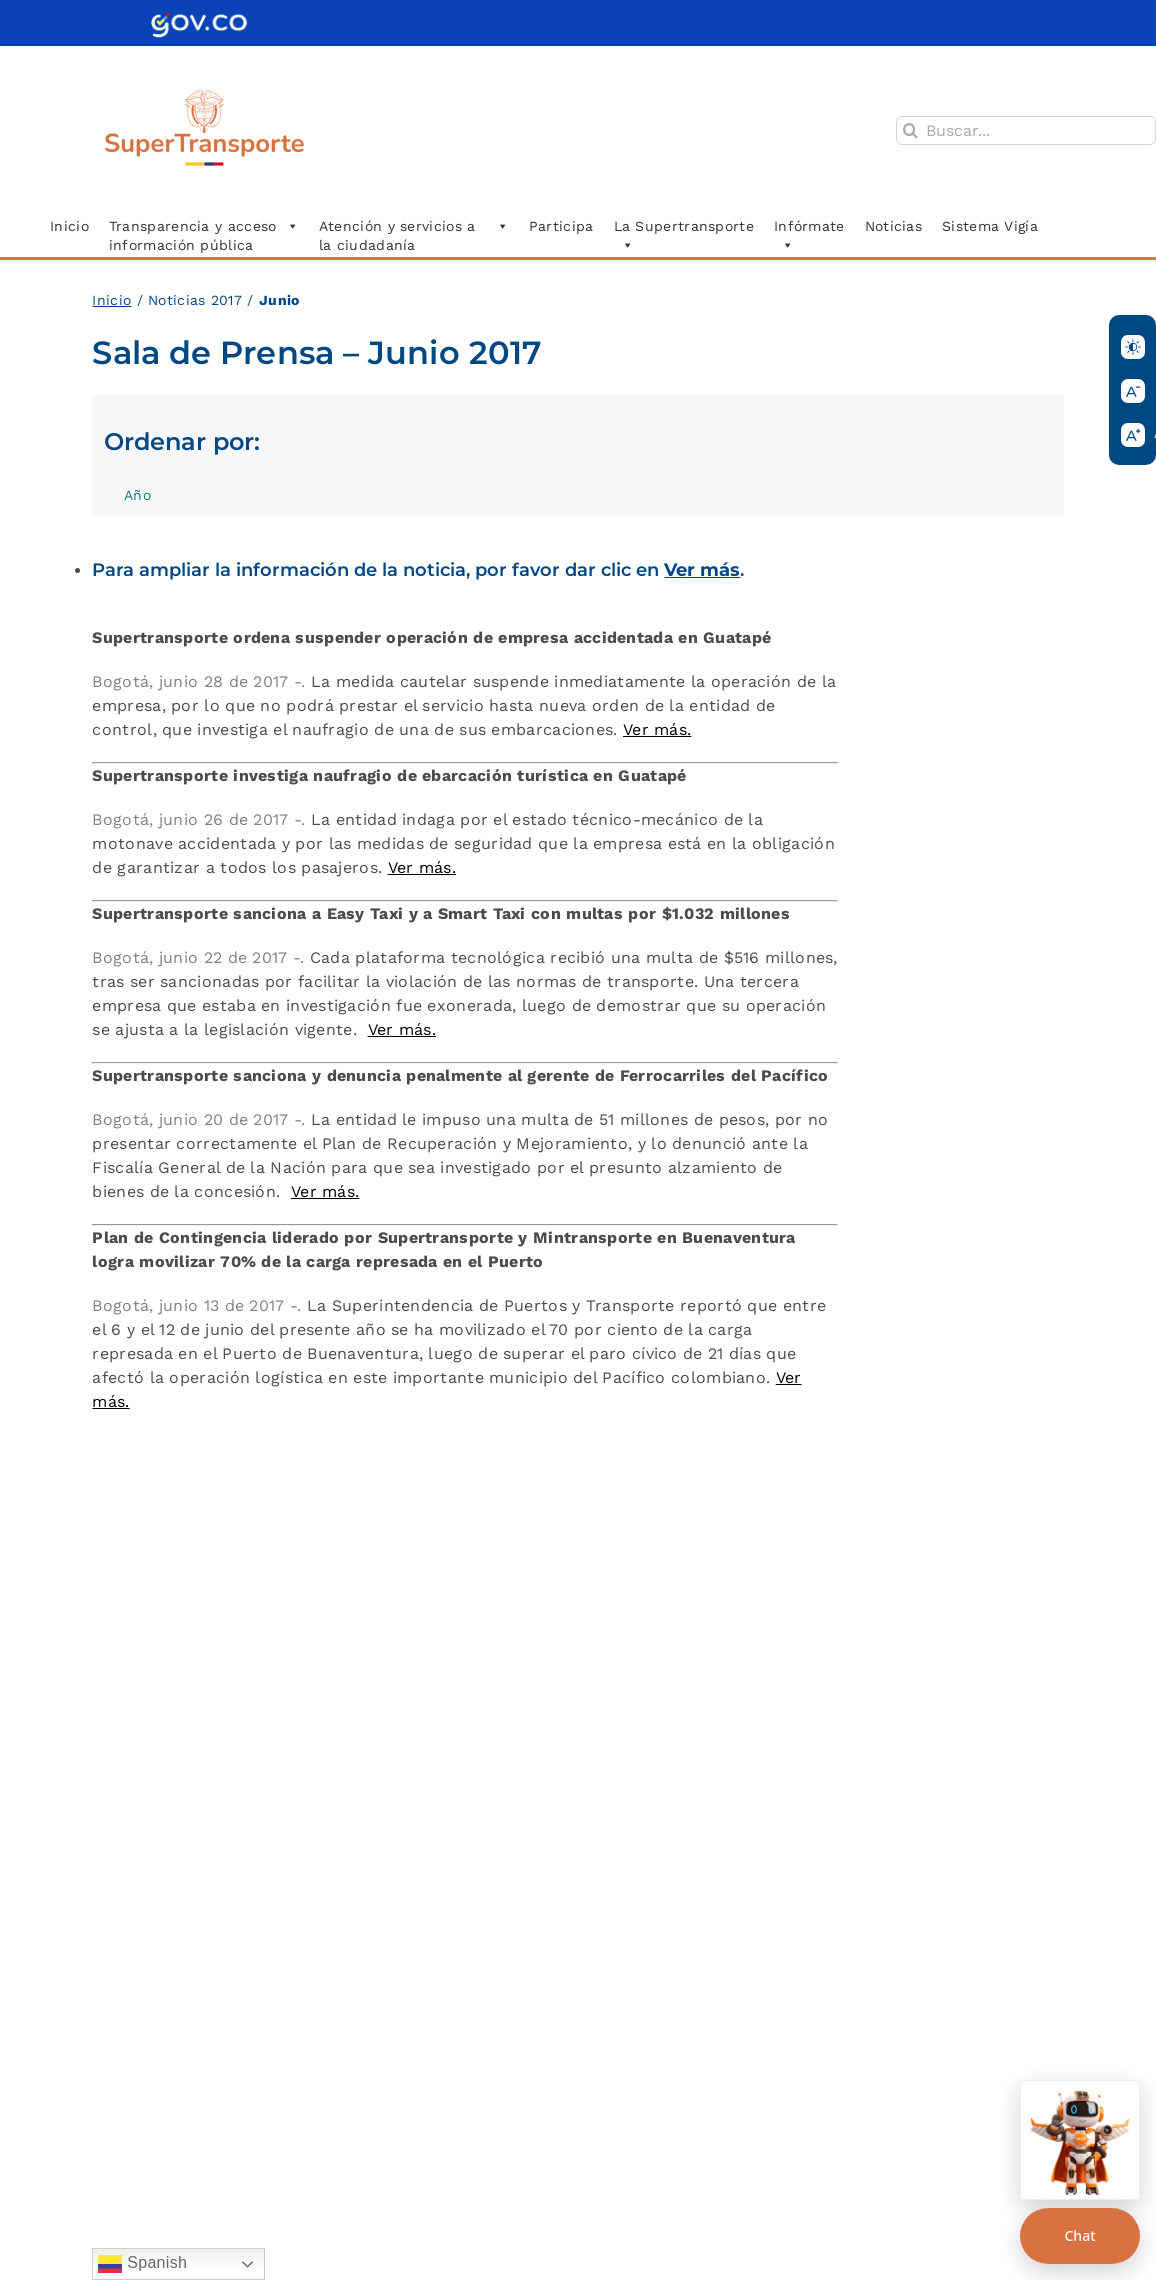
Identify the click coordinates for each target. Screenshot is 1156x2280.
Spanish (142, 2264)
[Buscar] (910, 130)
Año (147, 501)
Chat (1079, 2235)
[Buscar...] (1026, 130)
